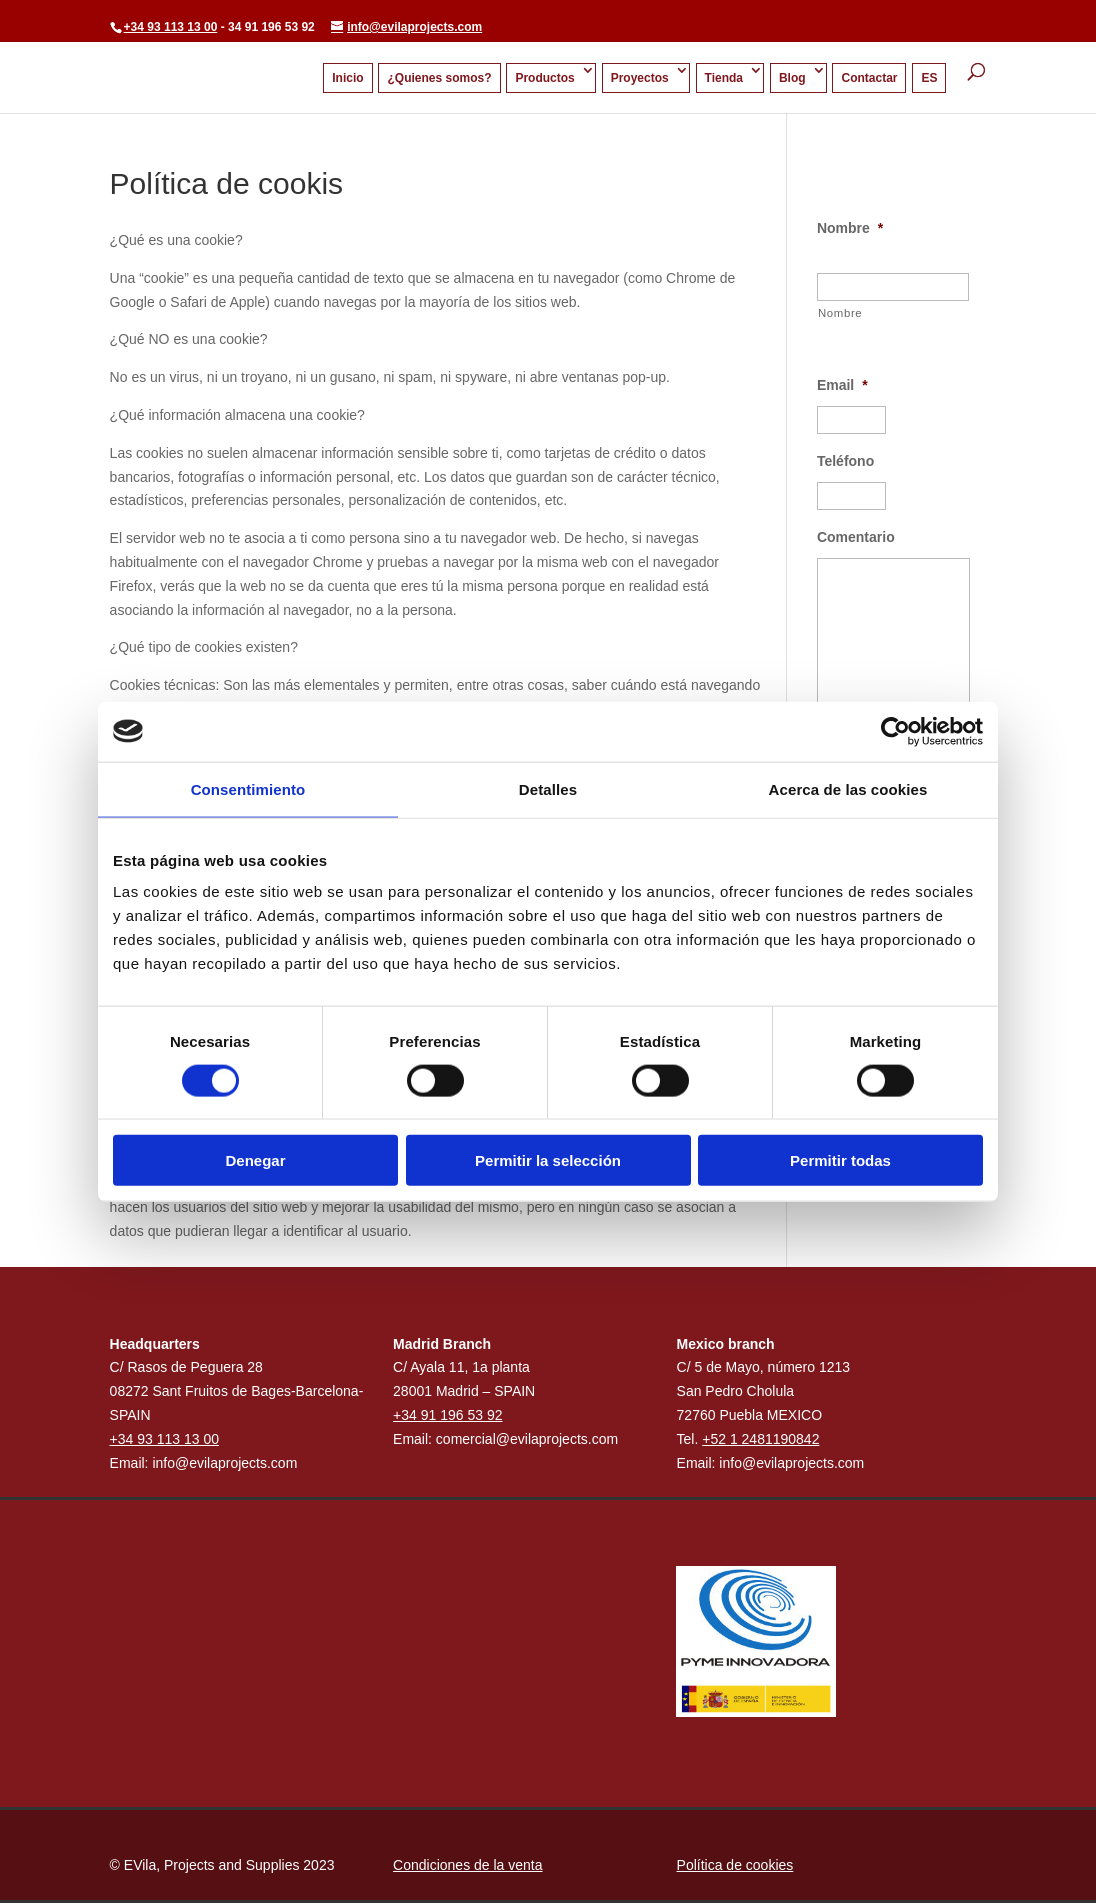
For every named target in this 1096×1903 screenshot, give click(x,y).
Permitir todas (840, 1160)
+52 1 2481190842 (760, 1439)
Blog (792, 78)
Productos (544, 78)
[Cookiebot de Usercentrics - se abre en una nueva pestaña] (895, 731)
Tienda (724, 78)
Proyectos (640, 78)
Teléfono (845, 461)
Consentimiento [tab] (248, 788)
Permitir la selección (548, 1160)
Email (842, 385)
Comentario (856, 537)
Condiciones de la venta (467, 1865)
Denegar (255, 1160)
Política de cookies (735, 1865)
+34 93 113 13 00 (171, 27)
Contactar (869, 78)
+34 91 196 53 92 (447, 1415)
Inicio (347, 78)
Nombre (850, 228)
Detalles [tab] (548, 788)
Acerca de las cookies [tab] (848, 788)
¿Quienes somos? (439, 78)
